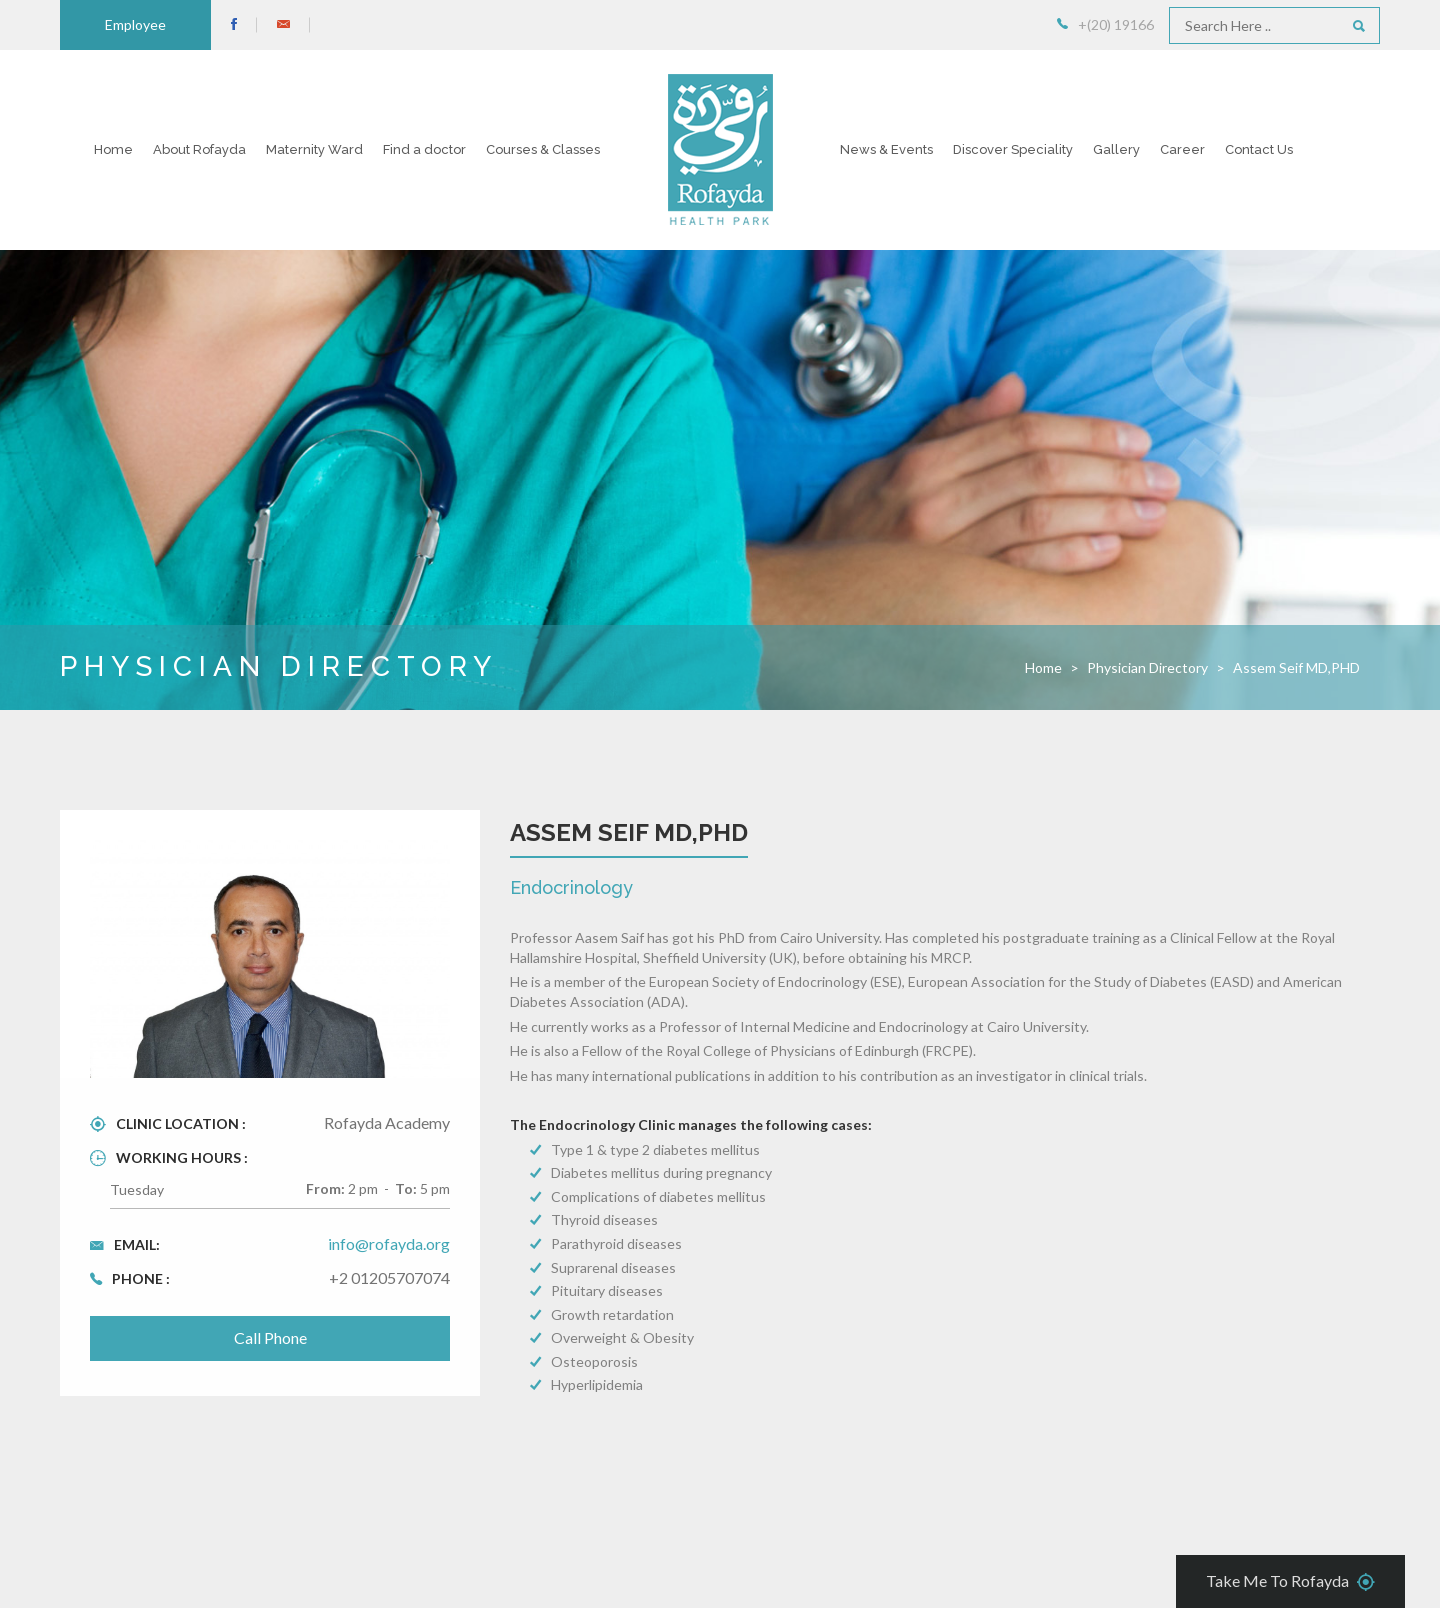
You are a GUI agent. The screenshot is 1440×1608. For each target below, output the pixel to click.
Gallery (1116, 149)
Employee (135, 24)
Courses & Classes (543, 149)
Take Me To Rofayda (1290, 1582)
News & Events (886, 149)
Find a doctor (424, 149)
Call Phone (270, 1337)
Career (1182, 149)
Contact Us (1259, 149)
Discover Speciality (1013, 149)
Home (113, 149)
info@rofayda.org (389, 1243)
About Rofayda (199, 149)
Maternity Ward (314, 149)
